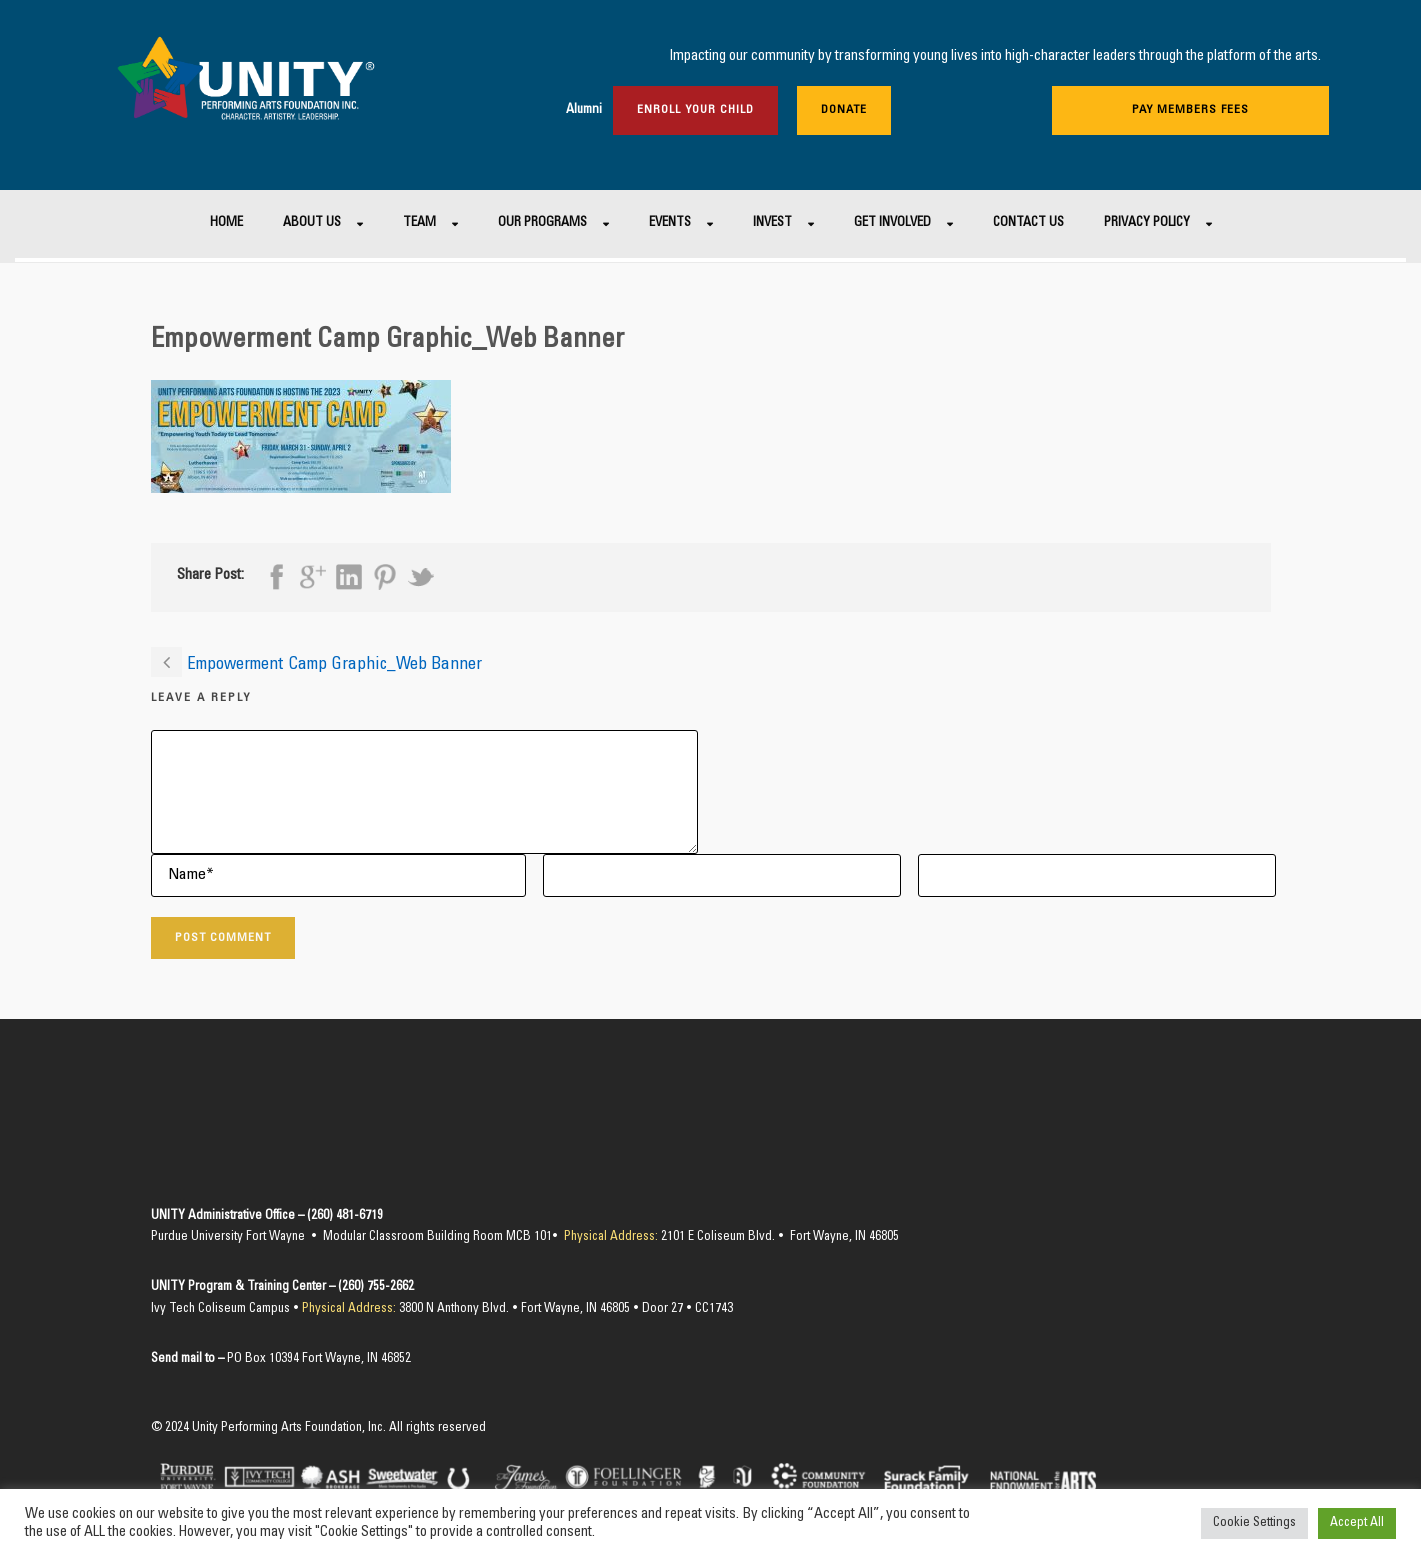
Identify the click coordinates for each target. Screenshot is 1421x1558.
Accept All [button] (1357, 1523)
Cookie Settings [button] (1254, 1523)
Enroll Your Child (695, 110)
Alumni (584, 110)
